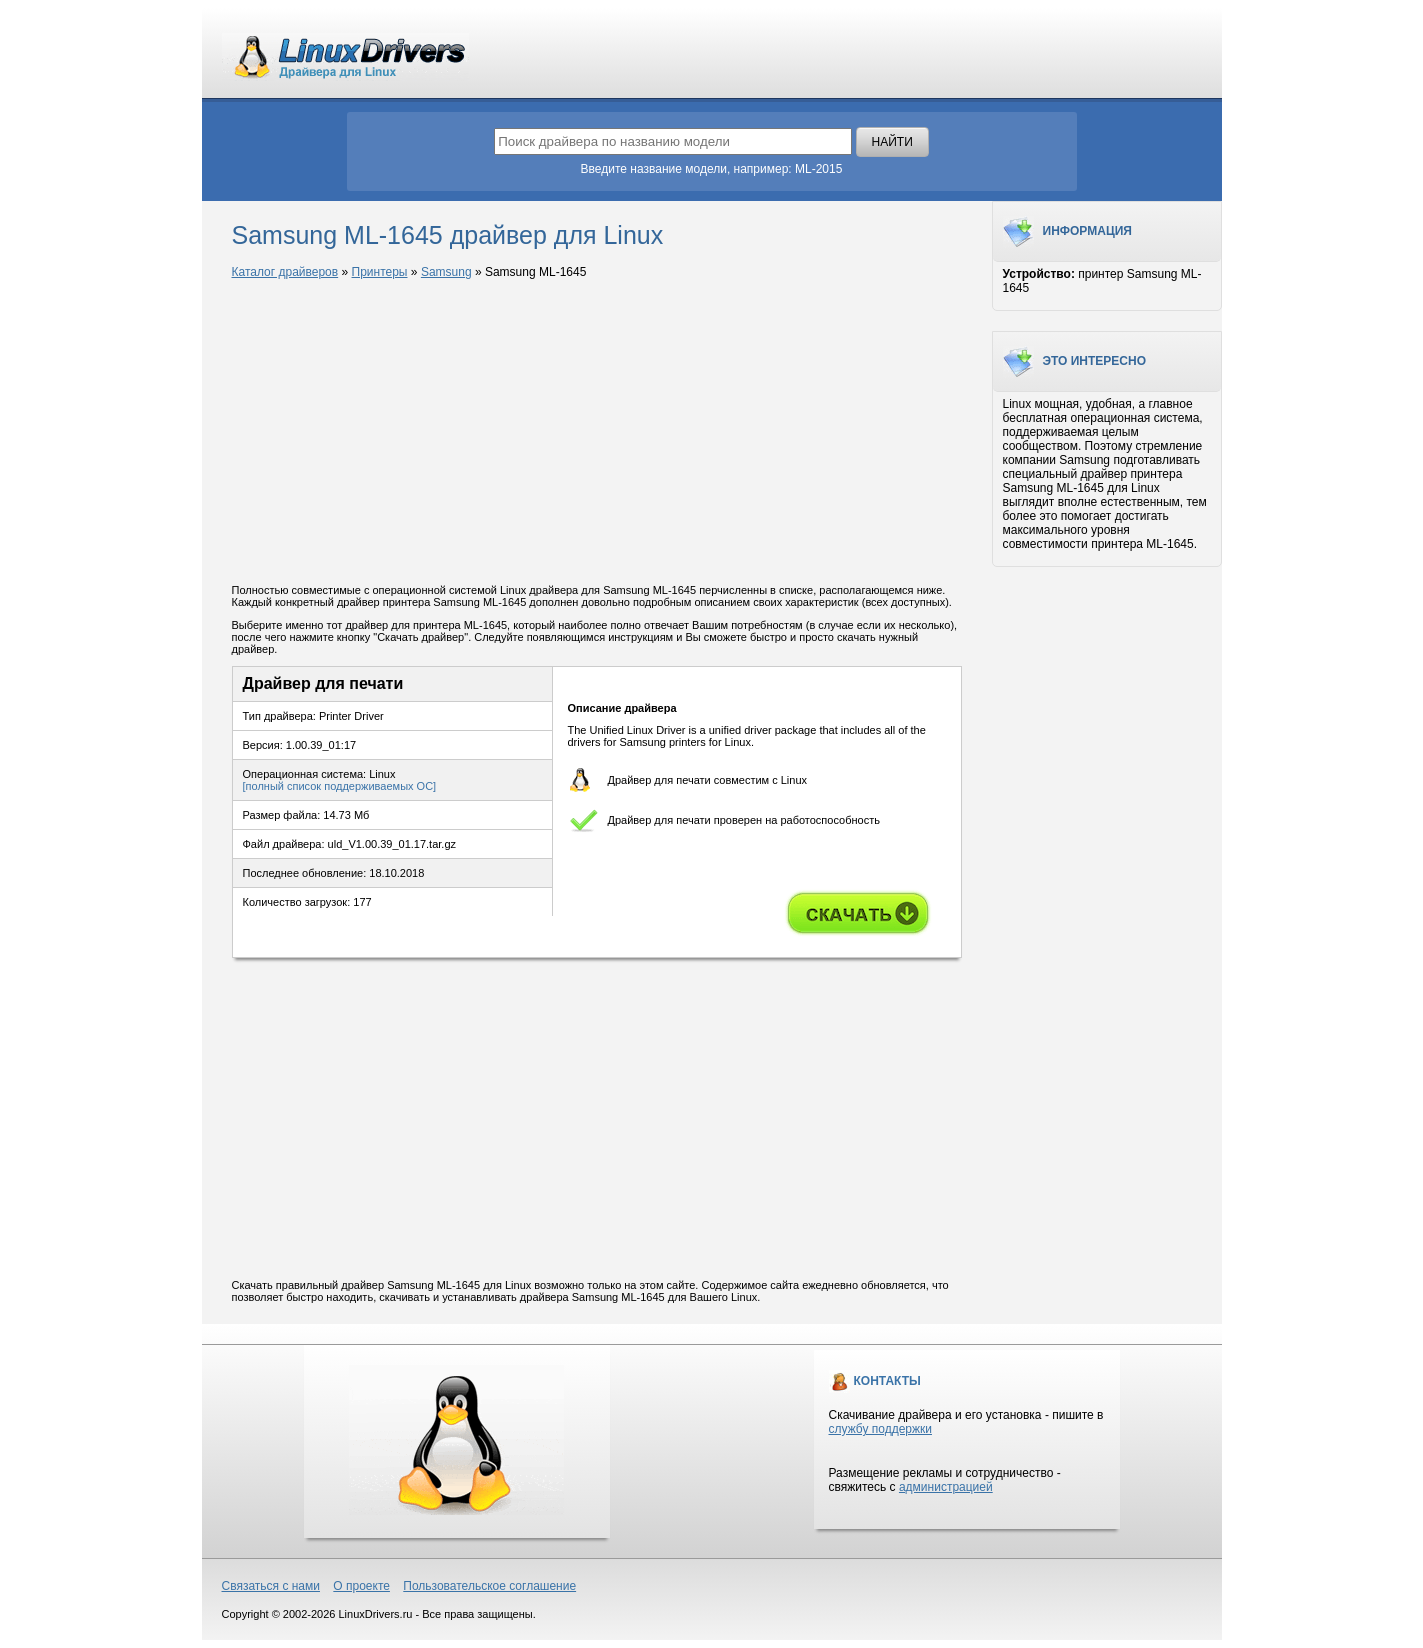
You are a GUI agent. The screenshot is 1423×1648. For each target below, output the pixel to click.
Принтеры (380, 272)
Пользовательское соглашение (489, 1586)
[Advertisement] (597, 433)
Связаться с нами (271, 1586)
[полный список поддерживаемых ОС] (340, 786)
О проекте (361, 1586)
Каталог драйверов (285, 272)
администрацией (946, 1487)
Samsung (446, 272)
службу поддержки (880, 1429)
